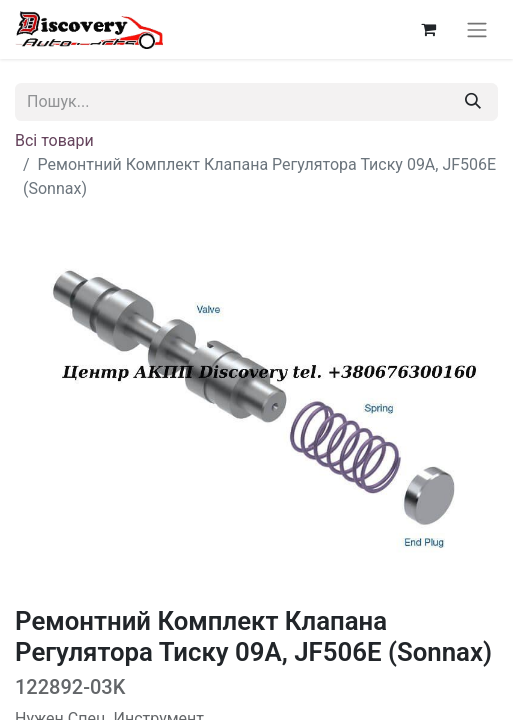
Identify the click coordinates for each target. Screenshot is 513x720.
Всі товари (54, 140)
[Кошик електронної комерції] (428, 29)
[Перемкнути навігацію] (477, 29)
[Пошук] (473, 102)
